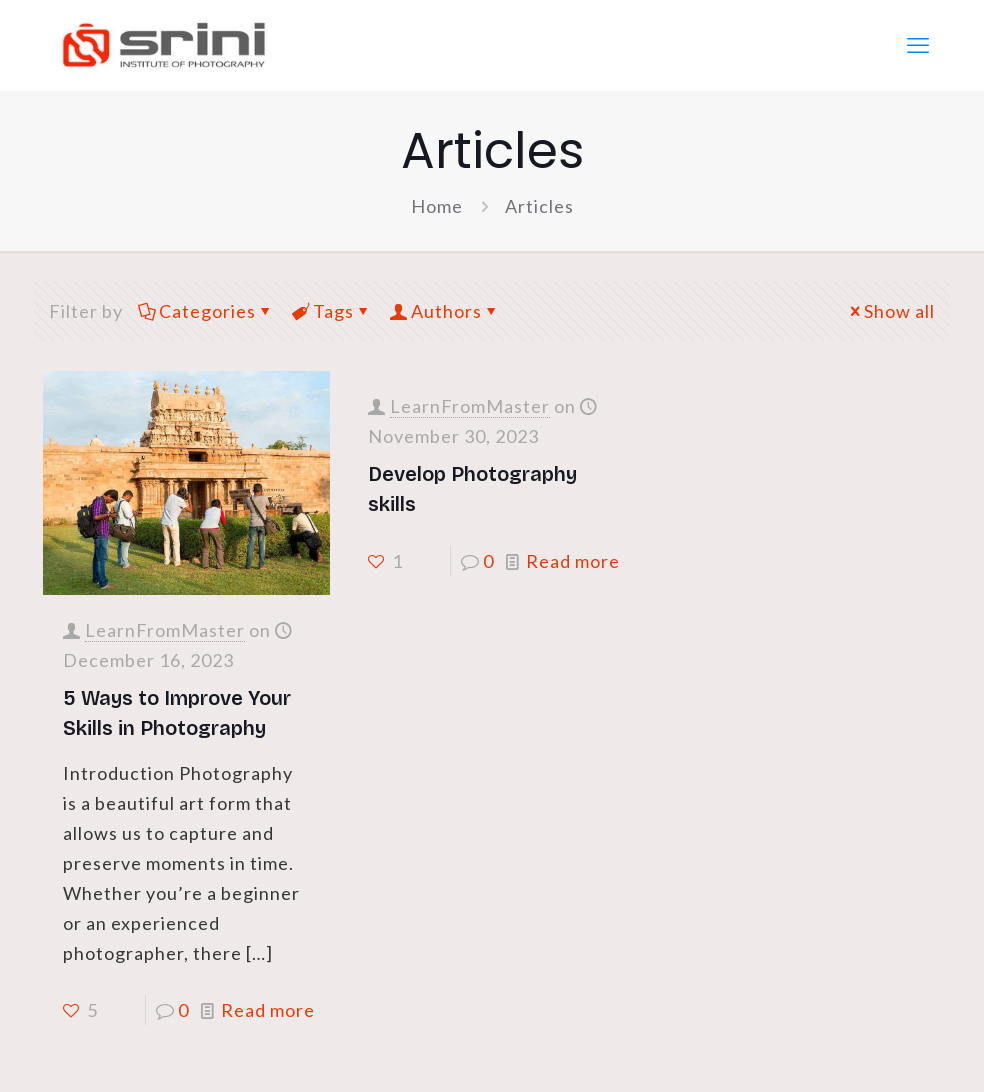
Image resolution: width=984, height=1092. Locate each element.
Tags (332, 311)
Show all (890, 311)
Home (437, 206)
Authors (445, 311)
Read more (268, 1010)
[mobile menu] (918, 45)
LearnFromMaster (165, 630)
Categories (206, 311)
